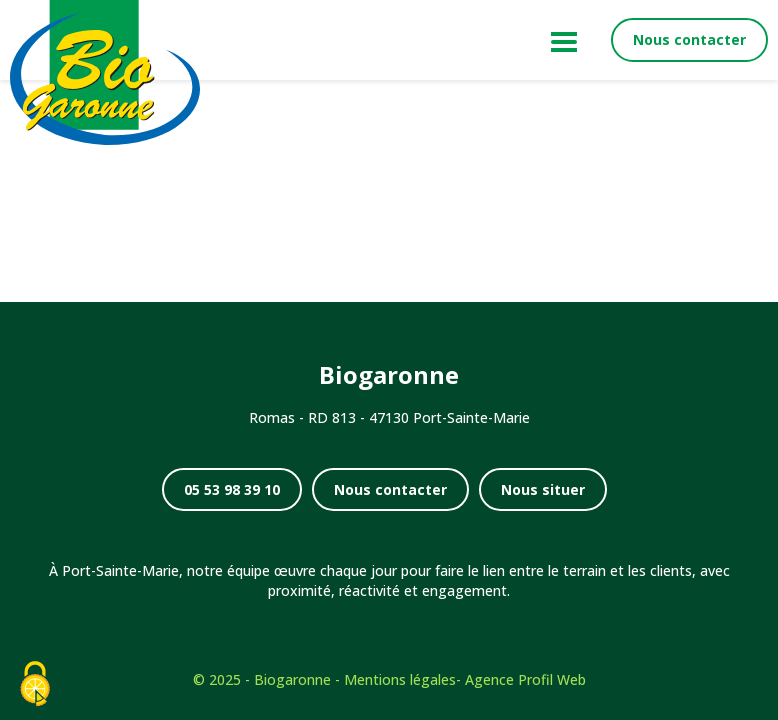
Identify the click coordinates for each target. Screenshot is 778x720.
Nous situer (543, 489)
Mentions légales (400, 679)
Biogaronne (292, 679)
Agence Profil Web (525, 679)
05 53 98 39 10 (232, 489)
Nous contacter (689, 39)
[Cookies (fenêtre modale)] (35, 685)
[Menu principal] (561, 40)
